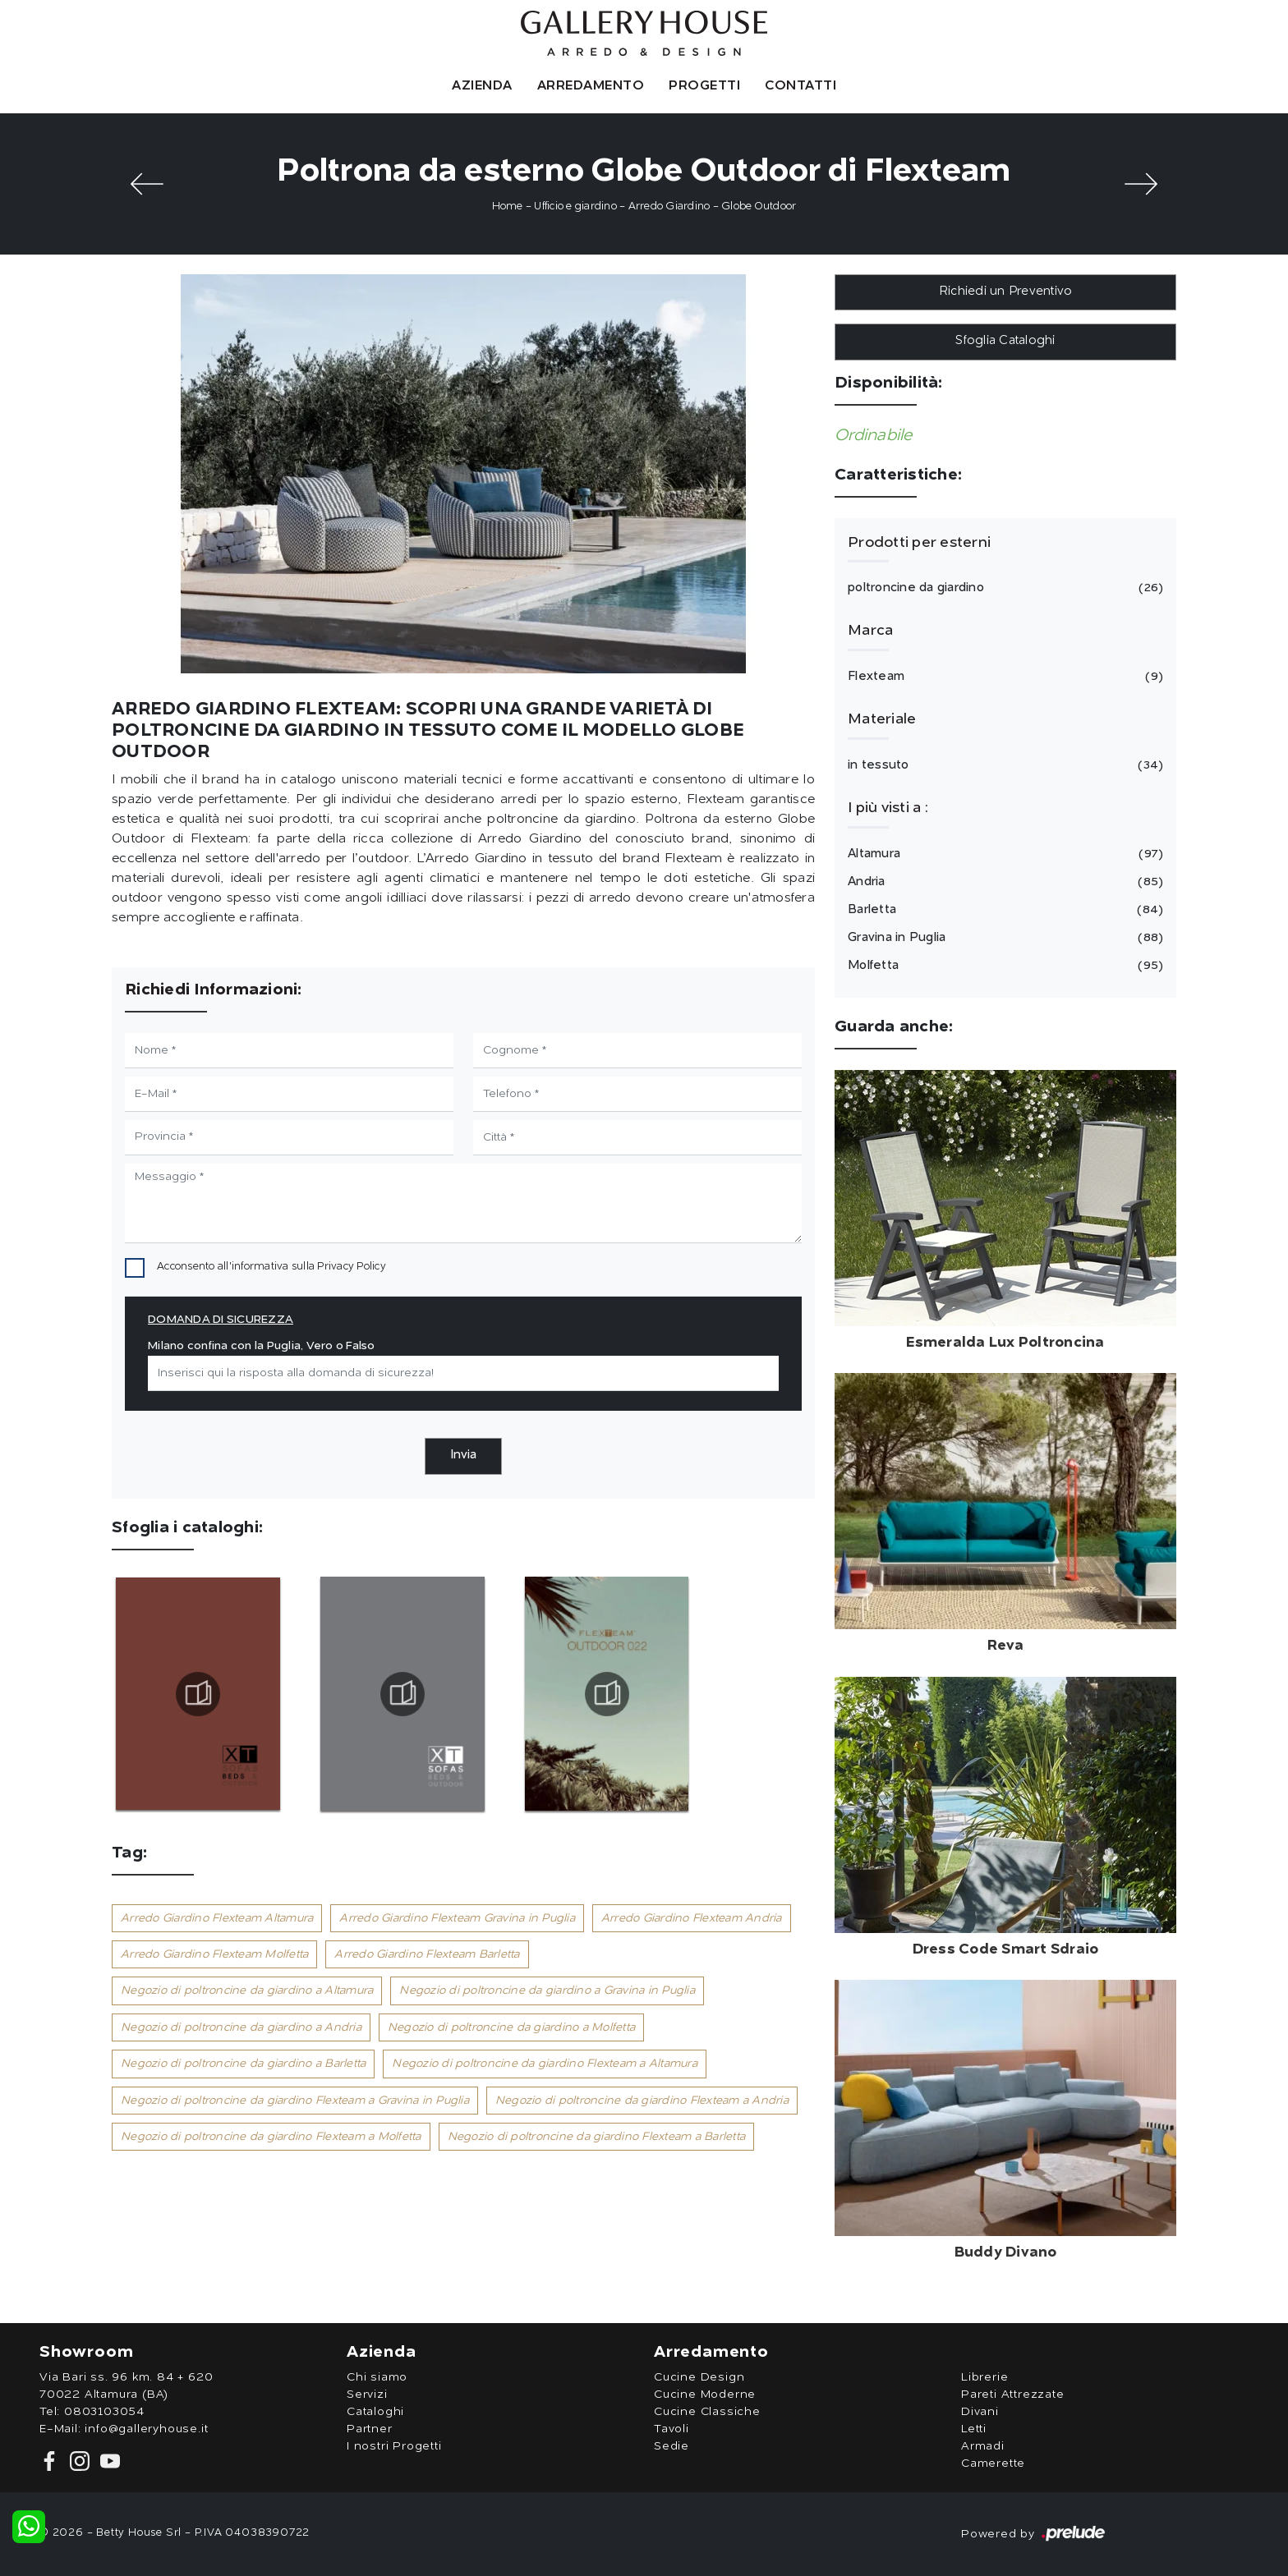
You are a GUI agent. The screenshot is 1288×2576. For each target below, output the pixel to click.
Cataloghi (375, 2412)
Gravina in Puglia (1003, 938)
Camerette (993, 2463)
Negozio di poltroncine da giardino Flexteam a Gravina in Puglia (295, 2100)
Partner (370, 2429)
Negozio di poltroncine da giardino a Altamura (247, 1990)
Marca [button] (870, 630)
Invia (463, 1455)
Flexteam (1003, 677)
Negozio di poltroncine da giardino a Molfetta (511, 2027)
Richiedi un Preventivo (1006, 292)
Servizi (367, 2394)
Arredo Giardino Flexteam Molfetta (214, 1954)
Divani (980, 2412)
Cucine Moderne (705, 2394)
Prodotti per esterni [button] (919, 542)
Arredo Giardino (669, 206)
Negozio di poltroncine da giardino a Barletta (243, 2063)
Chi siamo (377, 2377)
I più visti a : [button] (888, 808)
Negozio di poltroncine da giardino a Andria (241, 2027)
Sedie (671, 2446)
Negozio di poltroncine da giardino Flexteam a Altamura (544, 2063)
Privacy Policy (351, 1266)
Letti (974, 2429)
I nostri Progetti (394, 2446)
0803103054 (104, 2412)
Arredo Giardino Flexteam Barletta (426, 1954)
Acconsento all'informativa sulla (271, 1266)
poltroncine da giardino (1003, 588)
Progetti (704, 86)
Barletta (1003, 910)
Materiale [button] (882, 719)
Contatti (800, 86)
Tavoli (671, 2429)
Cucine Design (699, 2377)
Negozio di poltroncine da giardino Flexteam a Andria (642, 2100)
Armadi (983, 2446)
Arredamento (591, 86)
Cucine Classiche (707, 2412)
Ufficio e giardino (575, 206)
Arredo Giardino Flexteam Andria (691, 1918)
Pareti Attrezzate (1013, 2394)
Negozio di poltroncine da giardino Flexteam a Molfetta (271, 2136)
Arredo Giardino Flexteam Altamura (217, 1918)
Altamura (1003, 854)
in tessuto (1003, 765)
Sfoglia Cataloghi (1005, 341)
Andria (1003, 882)
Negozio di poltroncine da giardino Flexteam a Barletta (597, 2136)
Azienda (482, 86)
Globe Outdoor (758, 206)
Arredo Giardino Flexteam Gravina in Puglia (457, 1918)
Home (507, 206)
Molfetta (1003, 966)
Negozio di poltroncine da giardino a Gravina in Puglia (547, 1990)
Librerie (984, 2377)
